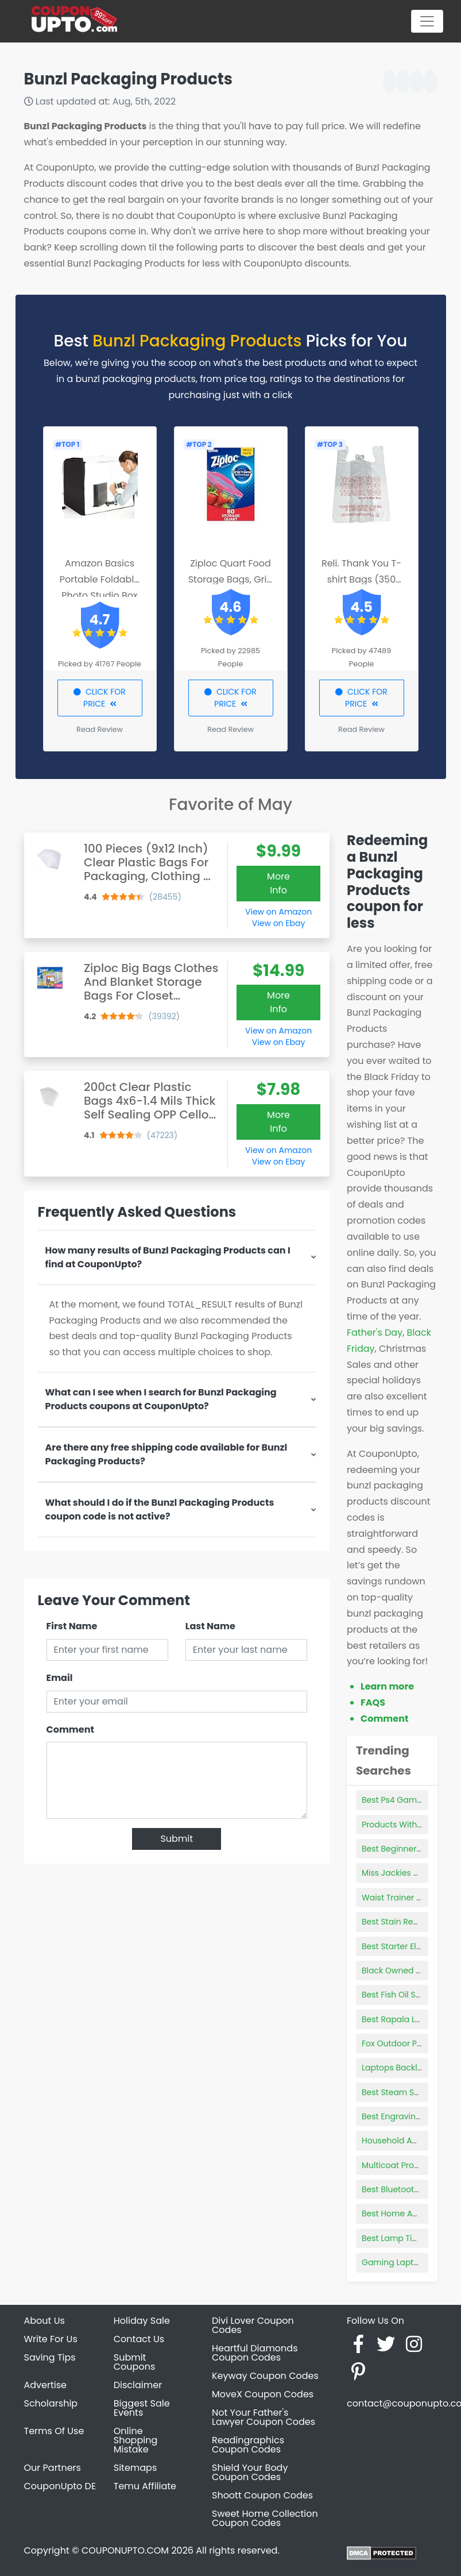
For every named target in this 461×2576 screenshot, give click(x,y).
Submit (176, 1838)
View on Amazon (278, 911)
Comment (70, 1729)
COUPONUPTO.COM (125, 2550)
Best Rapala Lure (395, 2019)
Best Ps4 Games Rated (407, 1800)
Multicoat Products (399, 2165)
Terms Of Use (54, 2431)
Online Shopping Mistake (136, 2440)
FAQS (373, 1702)
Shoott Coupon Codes (262, 2495)
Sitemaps (135, 2467)
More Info (278, 883)
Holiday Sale (142, 2320)
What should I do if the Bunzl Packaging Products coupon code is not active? (159, 1509)
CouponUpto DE (60, 2486)
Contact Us (139, 2339)
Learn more (387, 1686)
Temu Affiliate (145, 2486)
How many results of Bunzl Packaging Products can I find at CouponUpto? (167, 1257)
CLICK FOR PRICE (99, 697)
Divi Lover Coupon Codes (253, 2325)
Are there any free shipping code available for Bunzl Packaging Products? (166, 1454)
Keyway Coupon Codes (265, 2375)
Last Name (210, 1626)
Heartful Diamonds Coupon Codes (255, 2353)
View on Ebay (278, 923)
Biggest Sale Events (142, 2408)
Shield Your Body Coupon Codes (250, 2472)
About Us (44, 2320)
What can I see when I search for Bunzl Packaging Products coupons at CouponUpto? (161, 1399)
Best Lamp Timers (397, 2238)
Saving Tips (50, 2357)
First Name (72, 1626)
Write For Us (51, 2339)
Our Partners (52, 2467)
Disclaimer (138, 2385)
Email (60, 1677)
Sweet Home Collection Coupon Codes (265, 2518)
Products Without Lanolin (411, 1824)
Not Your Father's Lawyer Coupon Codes (263, 2417)
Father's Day (374, 1332)
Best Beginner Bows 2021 (410, 1848)
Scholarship (51, 2403)
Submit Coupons (134, 2362)
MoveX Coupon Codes (262, 2394)
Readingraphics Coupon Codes (248, 2445)
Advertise (45, 2385)
